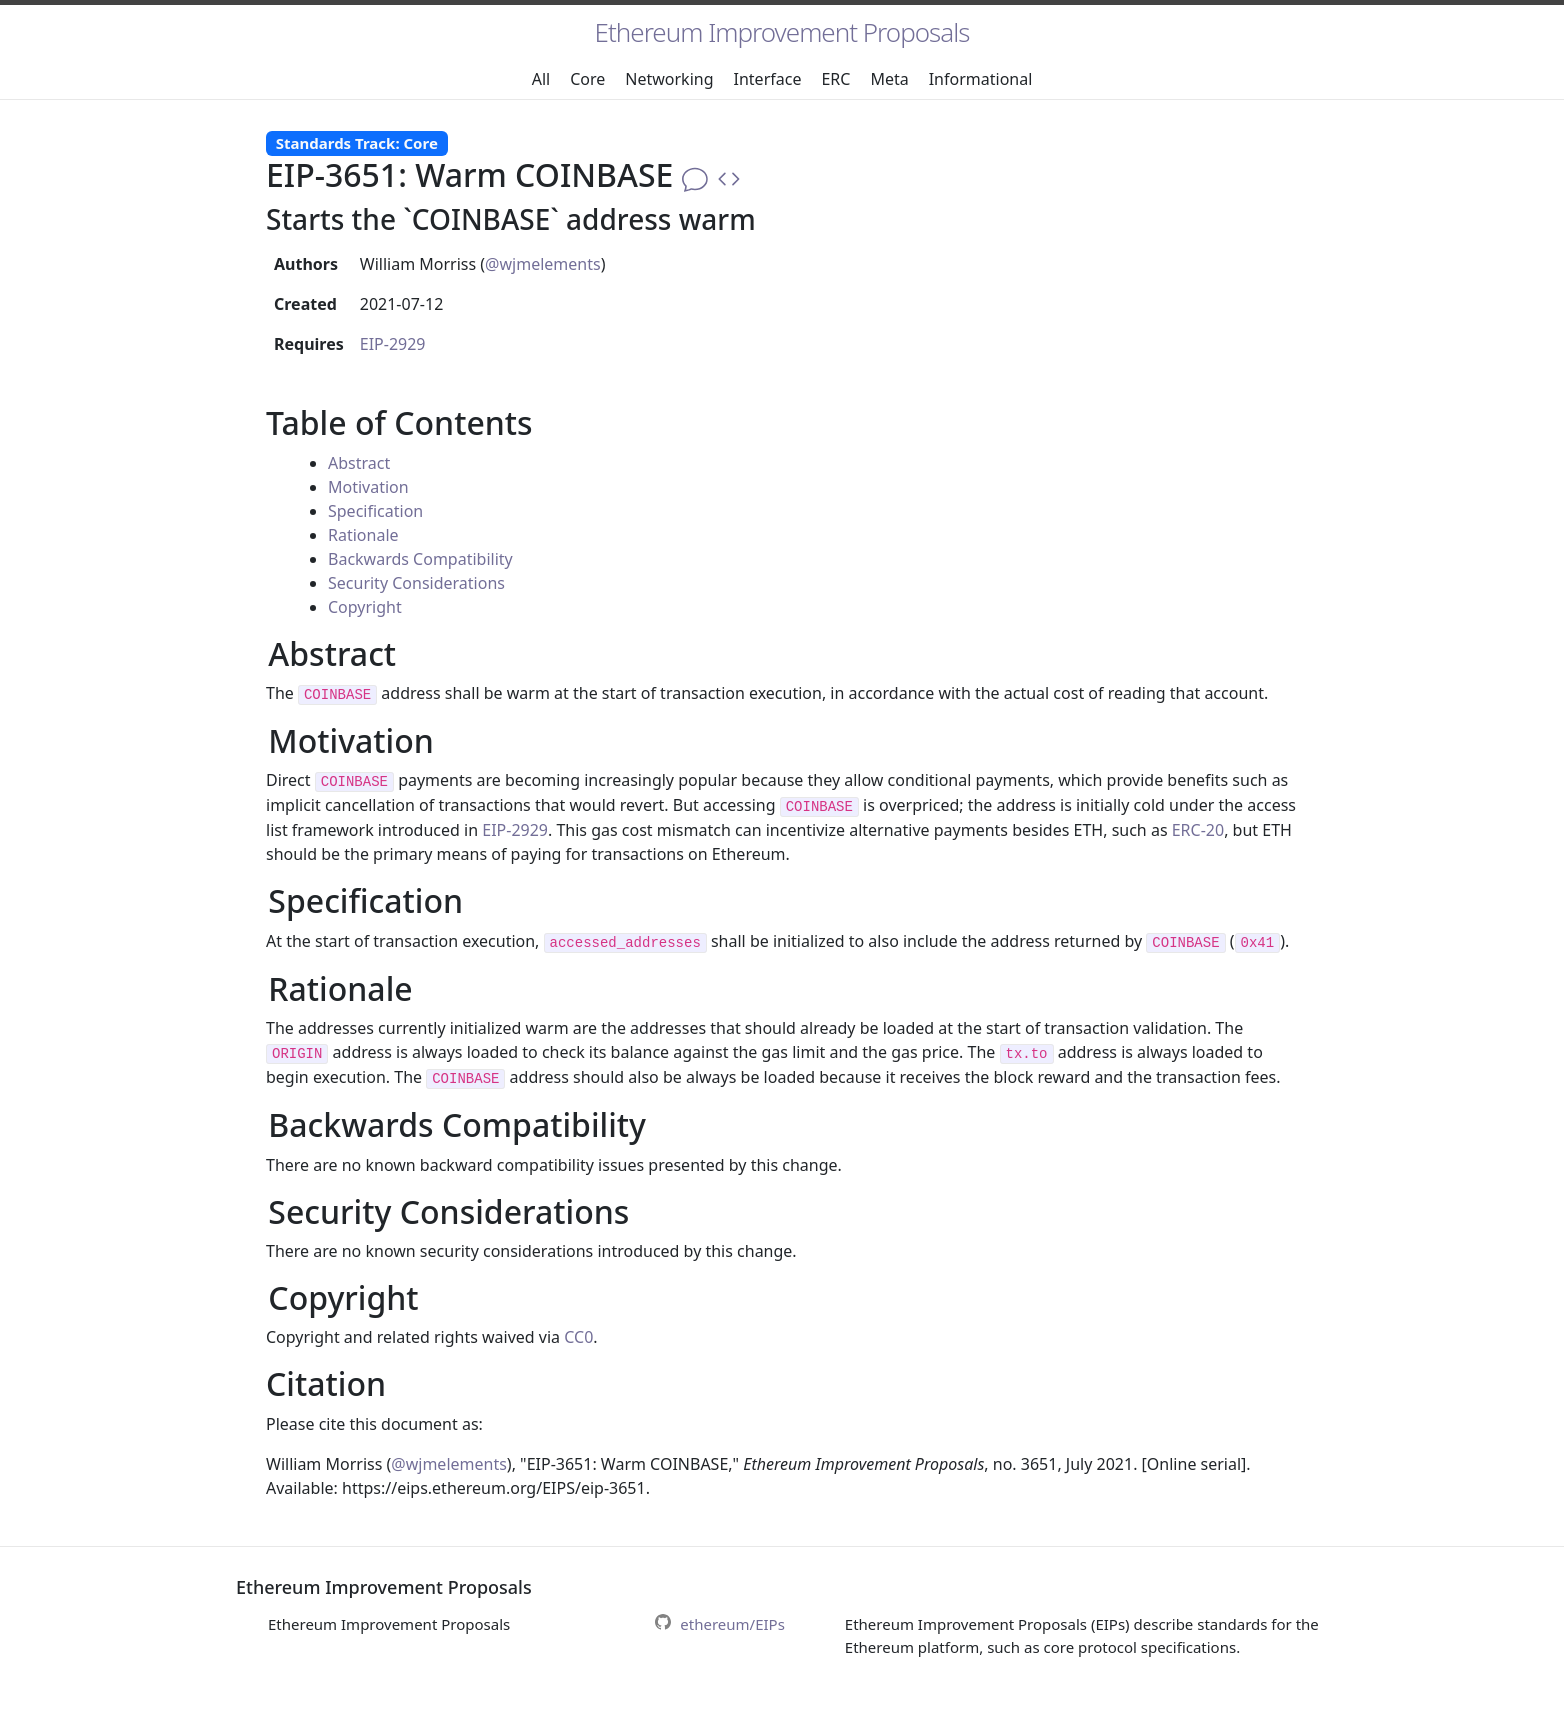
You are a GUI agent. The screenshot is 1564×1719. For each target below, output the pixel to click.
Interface (768, 79)
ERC (835, 79)
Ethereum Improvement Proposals (782, 32)
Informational (981, 79)
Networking (669, 79)
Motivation (368, 487)
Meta (889, 79)
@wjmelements (543, 264)
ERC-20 (1198, 830)
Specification (375, 511)
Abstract (359, 463)
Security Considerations (416, 583)
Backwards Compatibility (420, 559)
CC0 (578, 1337)
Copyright (365, 607)
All (541, 79)
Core (587, 79)
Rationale (363, 535)
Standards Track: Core (357, 143)
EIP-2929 (393, 344)
